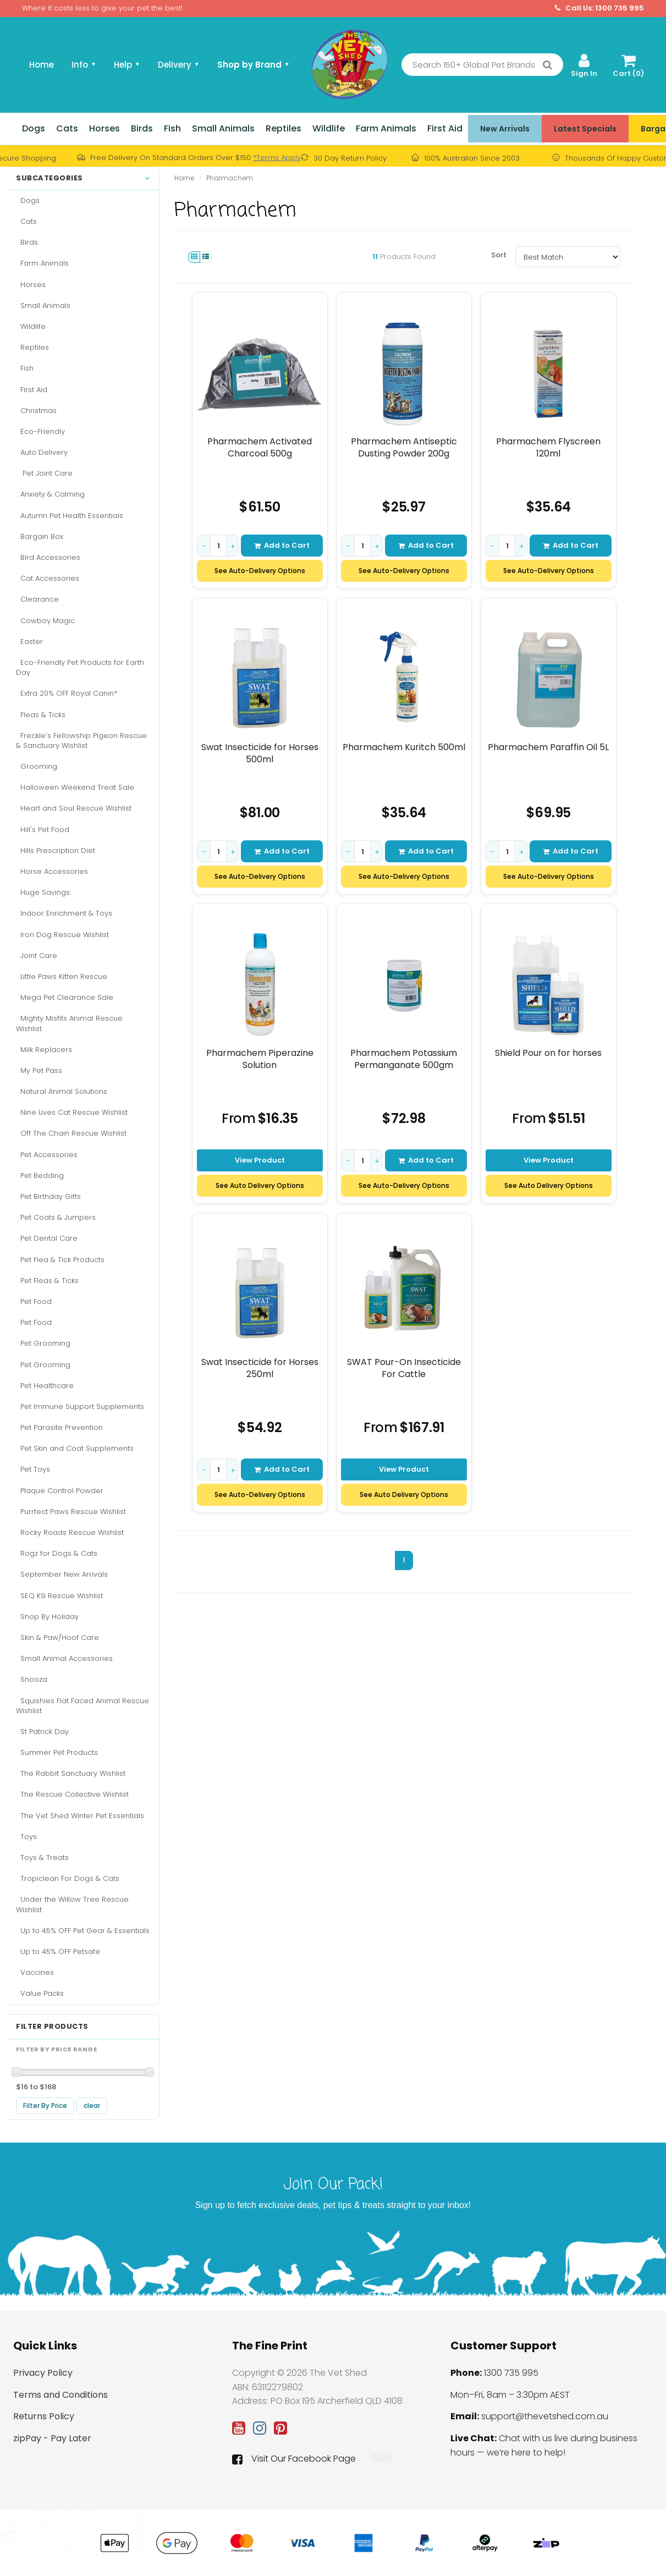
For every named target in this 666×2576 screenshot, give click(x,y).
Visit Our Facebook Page (294, 2459)
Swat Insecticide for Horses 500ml (259, 753)
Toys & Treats (42, 1857)
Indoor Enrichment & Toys (64, 913)
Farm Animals (386, 128)
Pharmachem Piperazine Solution (259, 1059)
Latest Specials (585, 128)
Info (83, 64)
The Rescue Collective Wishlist (72, 1794)
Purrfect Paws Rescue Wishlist (71, 1511)
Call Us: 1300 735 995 (599, 8)
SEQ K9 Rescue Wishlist (59, 1595)
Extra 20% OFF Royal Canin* (66, 693)
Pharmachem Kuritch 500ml (404, 747)
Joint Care (36, 955)
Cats (67, 128)
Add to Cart (282, 545)
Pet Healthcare (45, 1385)
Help (127, 64)
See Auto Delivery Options (260, 1185)
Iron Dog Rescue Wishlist (62, 934)
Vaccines (35, 1972)
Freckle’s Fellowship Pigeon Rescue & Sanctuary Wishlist (81, 740)
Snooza (31, 1679)
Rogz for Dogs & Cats (56, 1553)
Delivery (179, 64)
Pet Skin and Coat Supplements (75, 1448)
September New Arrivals (62, 1574)
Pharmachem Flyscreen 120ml (549, 447)
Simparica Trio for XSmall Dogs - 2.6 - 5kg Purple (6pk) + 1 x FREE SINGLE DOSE (81, 2529)
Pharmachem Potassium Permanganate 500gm (404, 1059)
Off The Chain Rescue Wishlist (71, 1133)
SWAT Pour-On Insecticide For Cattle (404, 1368)
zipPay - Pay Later (52, 2438)
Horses (104, 128)
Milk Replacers (44, 1049)
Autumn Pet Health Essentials (69, 515)
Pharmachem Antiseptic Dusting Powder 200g (404, 447)
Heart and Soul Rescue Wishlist (73, 808)
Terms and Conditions (60, 2394)
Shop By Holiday (47, 1616)
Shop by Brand (253, 64)
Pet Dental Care (47, 1238)
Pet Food (34, 1301)
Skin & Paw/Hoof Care (57, 1637)
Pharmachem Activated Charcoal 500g (259, 447)
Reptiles (283, 128)
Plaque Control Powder (59, 1490)
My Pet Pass (39, 1070)
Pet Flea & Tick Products (60, 1259)
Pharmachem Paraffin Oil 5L (548, 747)
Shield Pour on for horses (549, 1053)
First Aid (445, 128)
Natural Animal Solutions (61, 1091)
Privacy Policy (43, 2372)
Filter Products (52, 2027)
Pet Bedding (40, 1175)
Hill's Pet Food (42, 829)
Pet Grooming (43, 1343)
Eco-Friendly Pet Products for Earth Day (80, 667)
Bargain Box (39, 536)
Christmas (36, 410)
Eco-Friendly (40, 431)
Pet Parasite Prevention (59, 1427)
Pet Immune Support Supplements (80, 1406)
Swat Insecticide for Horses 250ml (259, 1368)
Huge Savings (43, 892)
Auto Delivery (42, 452)
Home (41, 64)
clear (92, 2105)
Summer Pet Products (57, 1752)
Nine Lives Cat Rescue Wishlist (72, 1112)
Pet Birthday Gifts (48, 1196)
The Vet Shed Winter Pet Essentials (80, 1815)
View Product (260, 1160)
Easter (29, 641)
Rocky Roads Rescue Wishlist (70, 1532)
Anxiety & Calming (50, 494)
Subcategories (83, 178)
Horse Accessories (52, 871)
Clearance (37, 599)
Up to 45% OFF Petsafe (58, 1951)
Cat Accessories (47, 578)
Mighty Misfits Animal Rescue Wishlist (69, 1023)
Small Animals (223, 128)
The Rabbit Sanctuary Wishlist (70, 1773)
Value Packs (40, 1993)
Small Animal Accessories (64, 1658)
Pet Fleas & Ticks (47, 1280)
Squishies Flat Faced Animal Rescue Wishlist (82, 1706)
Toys (26, 1836)
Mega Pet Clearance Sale (64, 997)
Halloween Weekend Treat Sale (75, 787)
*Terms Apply (277, 157)
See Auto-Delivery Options (259, 570)
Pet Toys (33, 1469)
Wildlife (328, 128)
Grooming (36, 766)
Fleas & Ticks (40, 714)
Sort (499, 255)
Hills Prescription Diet (55, 850)
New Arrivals (505, 128)
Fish (172, 128)
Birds (142, 128)
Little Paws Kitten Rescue (61, 976)
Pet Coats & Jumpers (56, 1217)
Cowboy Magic (45, 620)
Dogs (33, 128)
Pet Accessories (47, 1154)
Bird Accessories (48, 557)
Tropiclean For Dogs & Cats (67, 1878)
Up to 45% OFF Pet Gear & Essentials (83, 1930)
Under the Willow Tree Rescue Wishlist (72, 1904)
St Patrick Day (42, 1731)
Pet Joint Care (44, 473)
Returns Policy (43, 2416)
